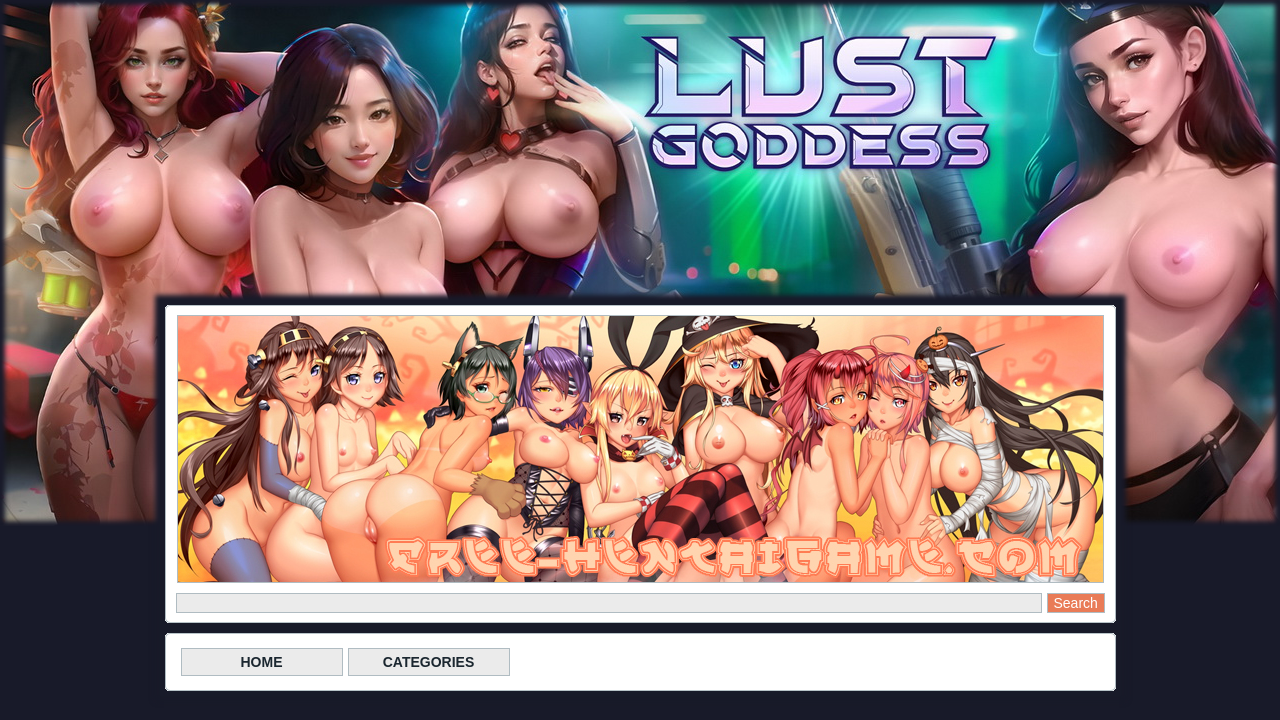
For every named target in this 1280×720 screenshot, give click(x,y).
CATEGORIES (429, 662)
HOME (262, 662)
